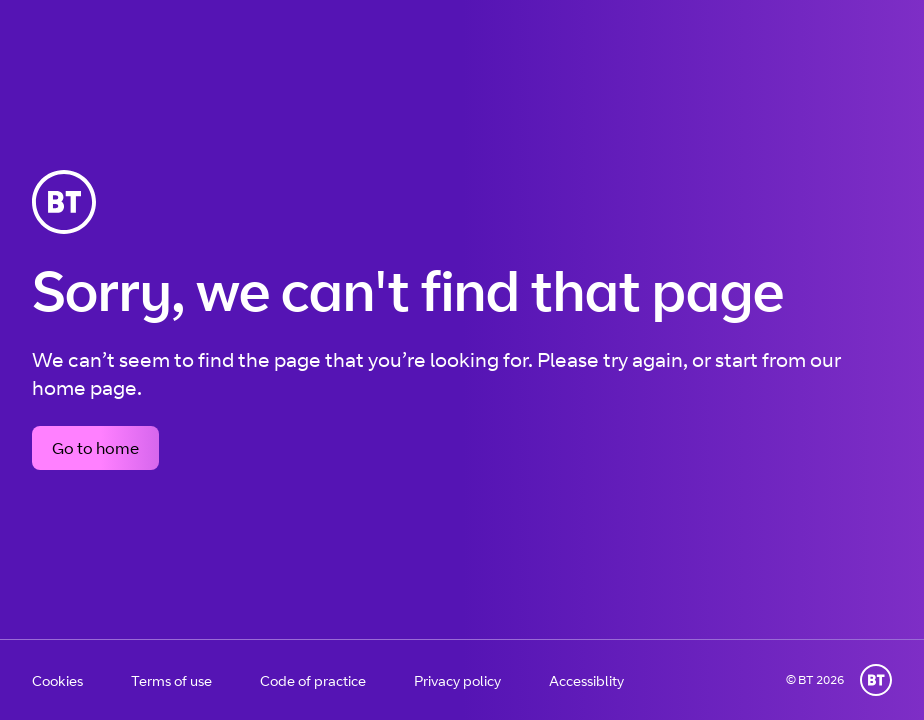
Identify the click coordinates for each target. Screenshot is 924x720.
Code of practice (313, 680)
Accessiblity (586, 680)
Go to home (95, 448)
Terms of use (171, 680)
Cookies (57, 680)
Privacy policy (457, 680)
